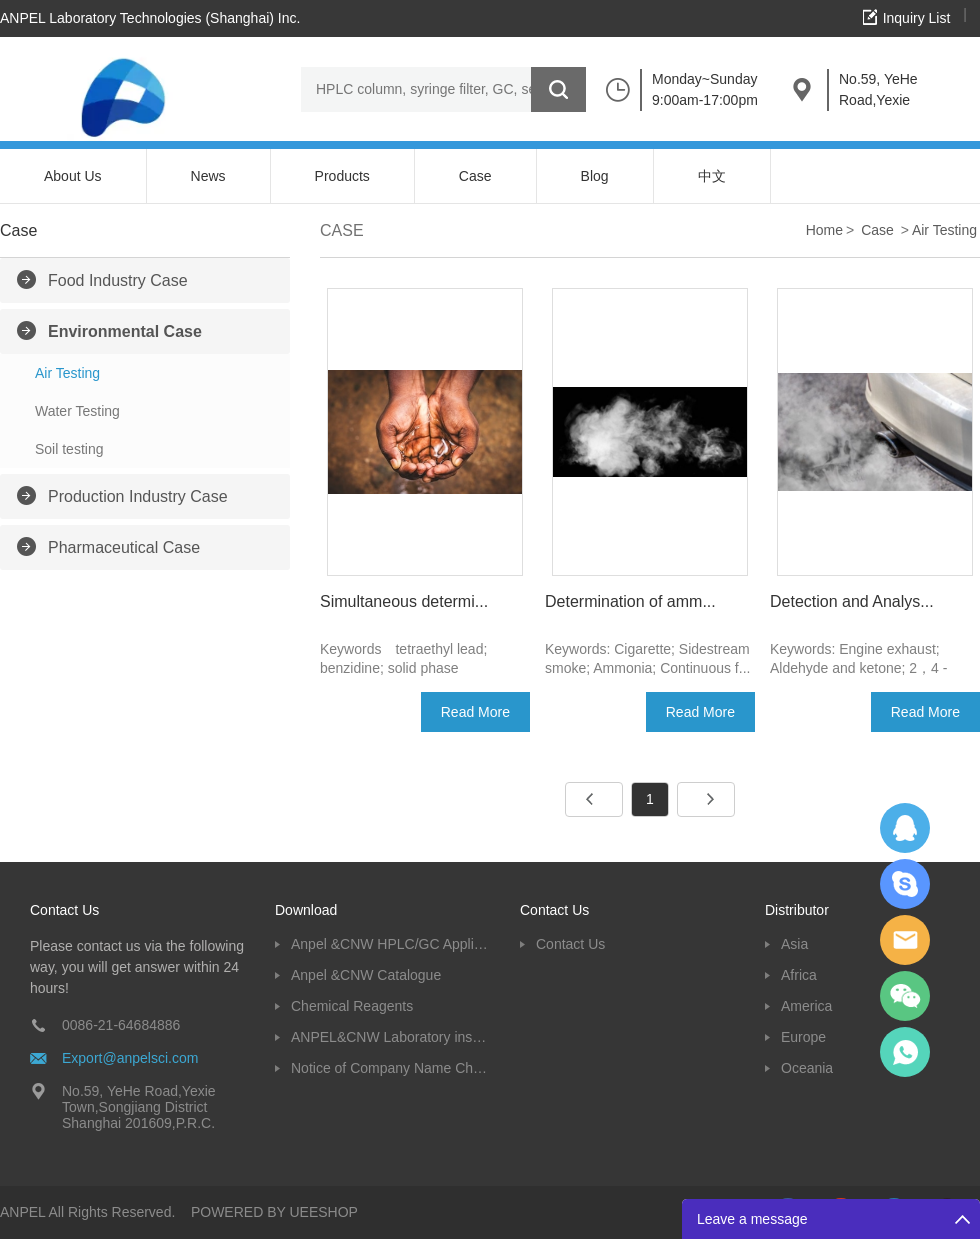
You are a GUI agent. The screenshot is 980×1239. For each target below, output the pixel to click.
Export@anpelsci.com (130, 1058)
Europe (803, 1037)
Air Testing (67, 373)
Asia (794, 944)
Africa (799, 975)
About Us (73, 176)
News (208, 176)
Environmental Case (125, 331)
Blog (595, 176)
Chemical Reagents (352, 1006)
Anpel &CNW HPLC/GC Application (390, 944)
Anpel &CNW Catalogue (366, 975)
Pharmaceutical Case (124, 547)
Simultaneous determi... (404, 601)
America (806, 1006)
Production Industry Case (138, 496)
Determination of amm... (630, 601)
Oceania (807, 1068)
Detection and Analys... (852, 601)
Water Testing (77, 411)
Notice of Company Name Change (390, 1068)
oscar (905, 1052)
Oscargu (905, 884)
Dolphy (905, 828)
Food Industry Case (118, 280)
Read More (475, 712)
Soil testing (69, 449)
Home (824, 230)
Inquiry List (917, 18)
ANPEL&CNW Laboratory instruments (390, 1037)
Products (342, 176)
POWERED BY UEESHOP (274, 1212)
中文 (712, 176)
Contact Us (570, 944)
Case (475, 176)
